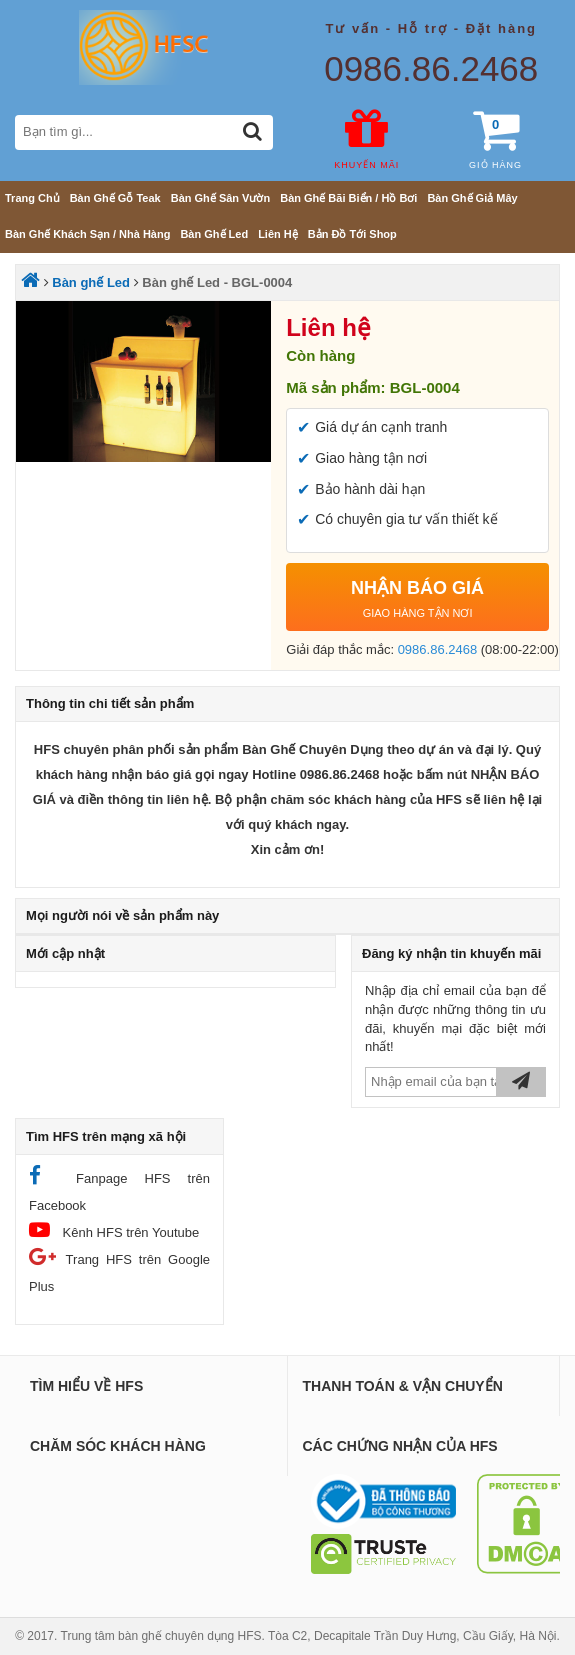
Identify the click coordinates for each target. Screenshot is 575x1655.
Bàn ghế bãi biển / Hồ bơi (348, 198)
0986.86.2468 (431, 68)
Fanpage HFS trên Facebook (119, 1189)
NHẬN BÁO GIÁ (417, 602)
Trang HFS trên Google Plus (119, 1270)
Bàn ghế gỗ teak (115, 198)
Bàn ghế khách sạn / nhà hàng (87, 234)
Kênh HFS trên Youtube (114, 1229)
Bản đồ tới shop (352, 234)
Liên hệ (278, 234)
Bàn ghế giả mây (472, 198)
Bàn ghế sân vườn (220, 198)
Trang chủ (32, 198)
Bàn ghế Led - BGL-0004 (217, 282)
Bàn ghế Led (214, 234)
